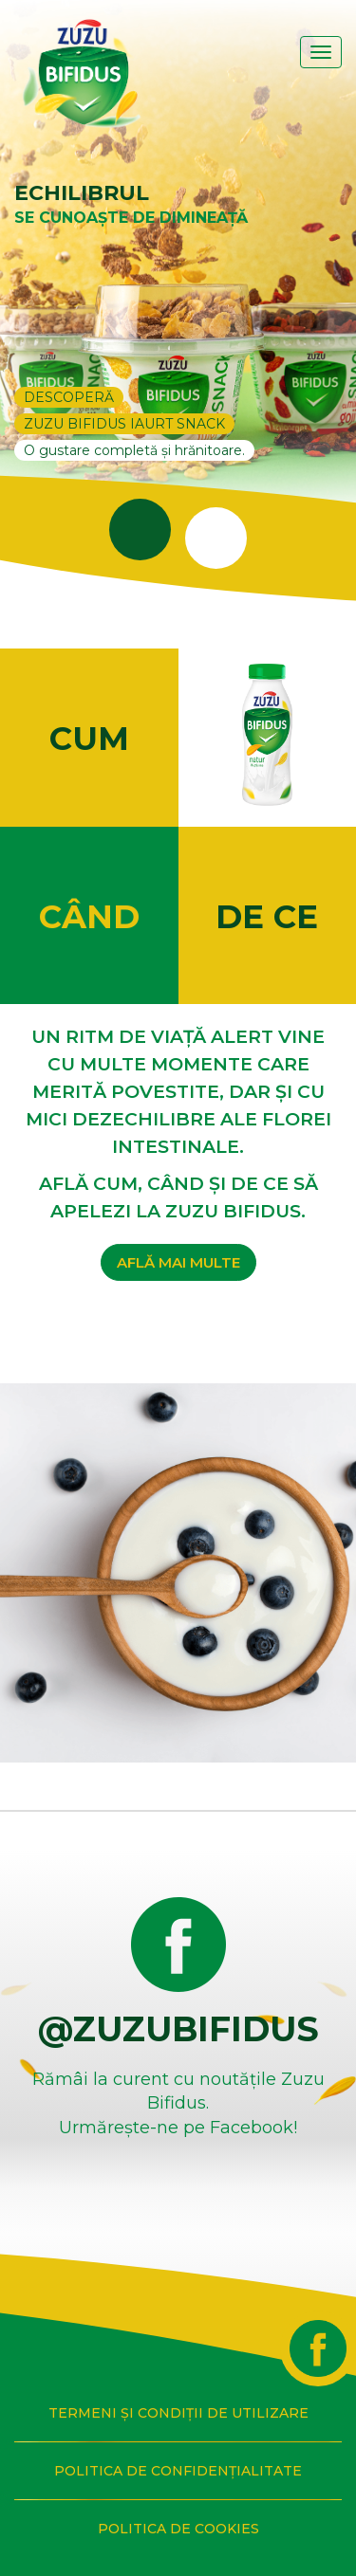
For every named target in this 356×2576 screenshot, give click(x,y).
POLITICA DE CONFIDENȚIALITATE (178, 2470)
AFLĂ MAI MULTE (178, 1262)
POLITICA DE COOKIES (178, 2528)
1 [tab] (116, 489)
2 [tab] (192, 497)
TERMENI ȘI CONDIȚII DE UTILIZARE (178, 2412)
